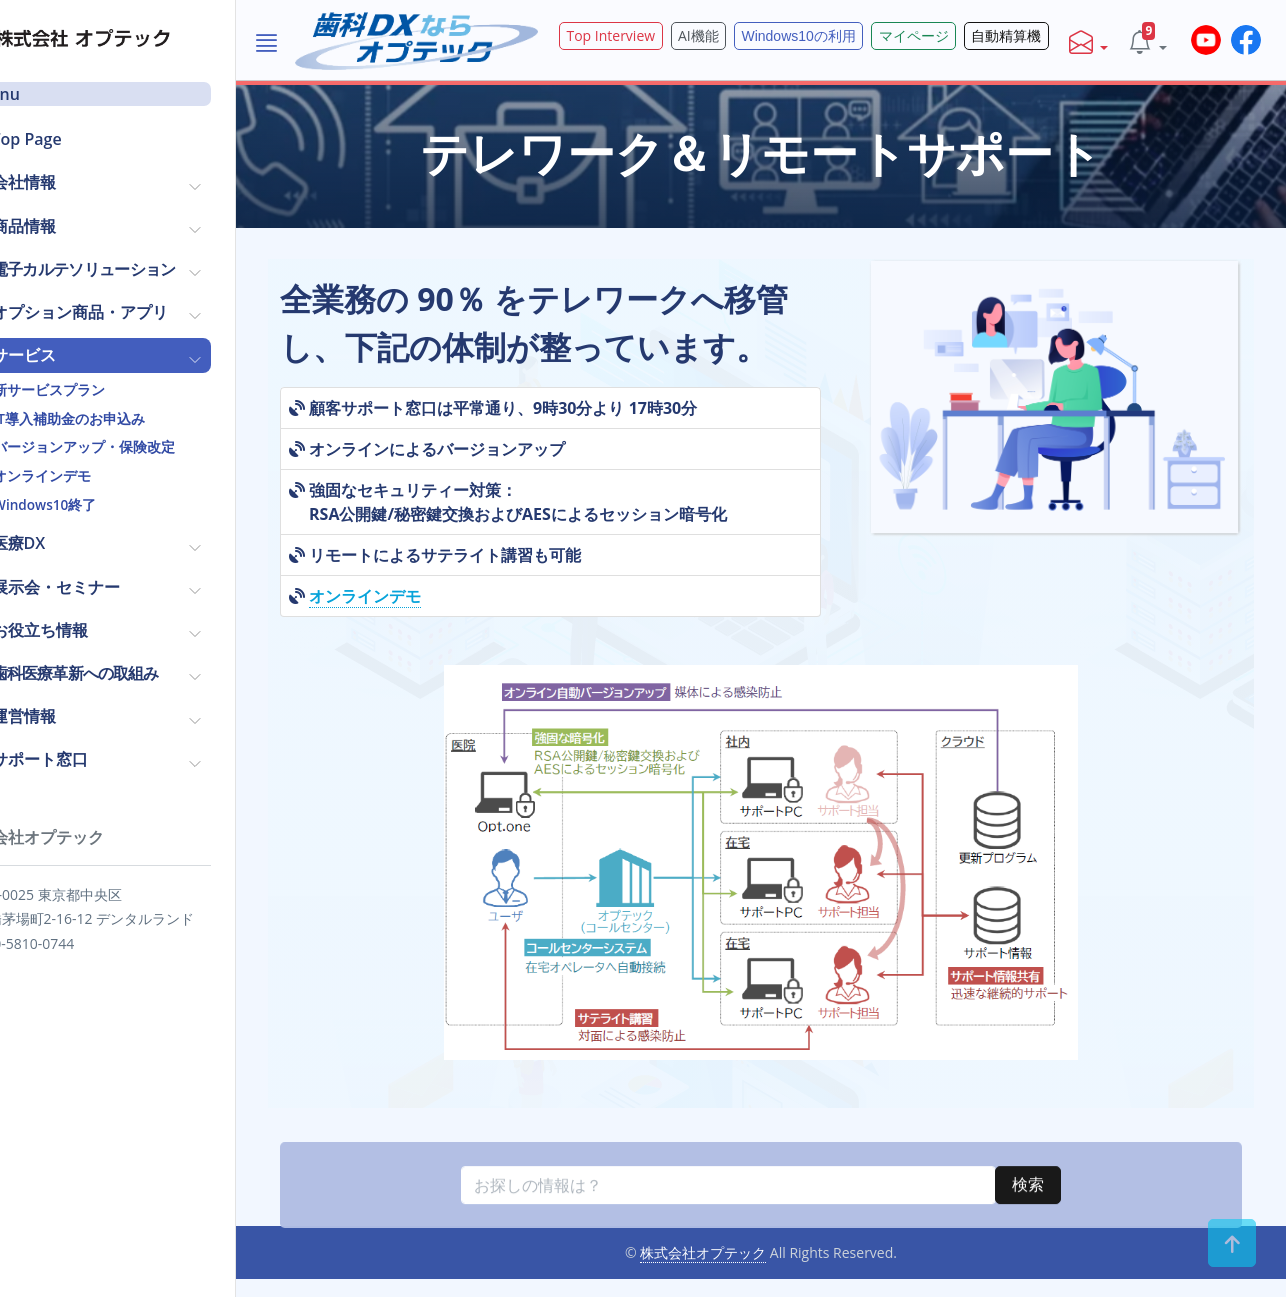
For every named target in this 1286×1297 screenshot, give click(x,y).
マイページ (937, 35)
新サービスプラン (105, 388)
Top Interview (668, 35)
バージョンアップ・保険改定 (140, 445)
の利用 (835, 35)
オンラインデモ (98, 474)
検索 (1060, 1271)
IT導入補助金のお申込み (124, 417)
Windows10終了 (100, 503)
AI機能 (745, 35)
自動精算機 (1020, 35)
